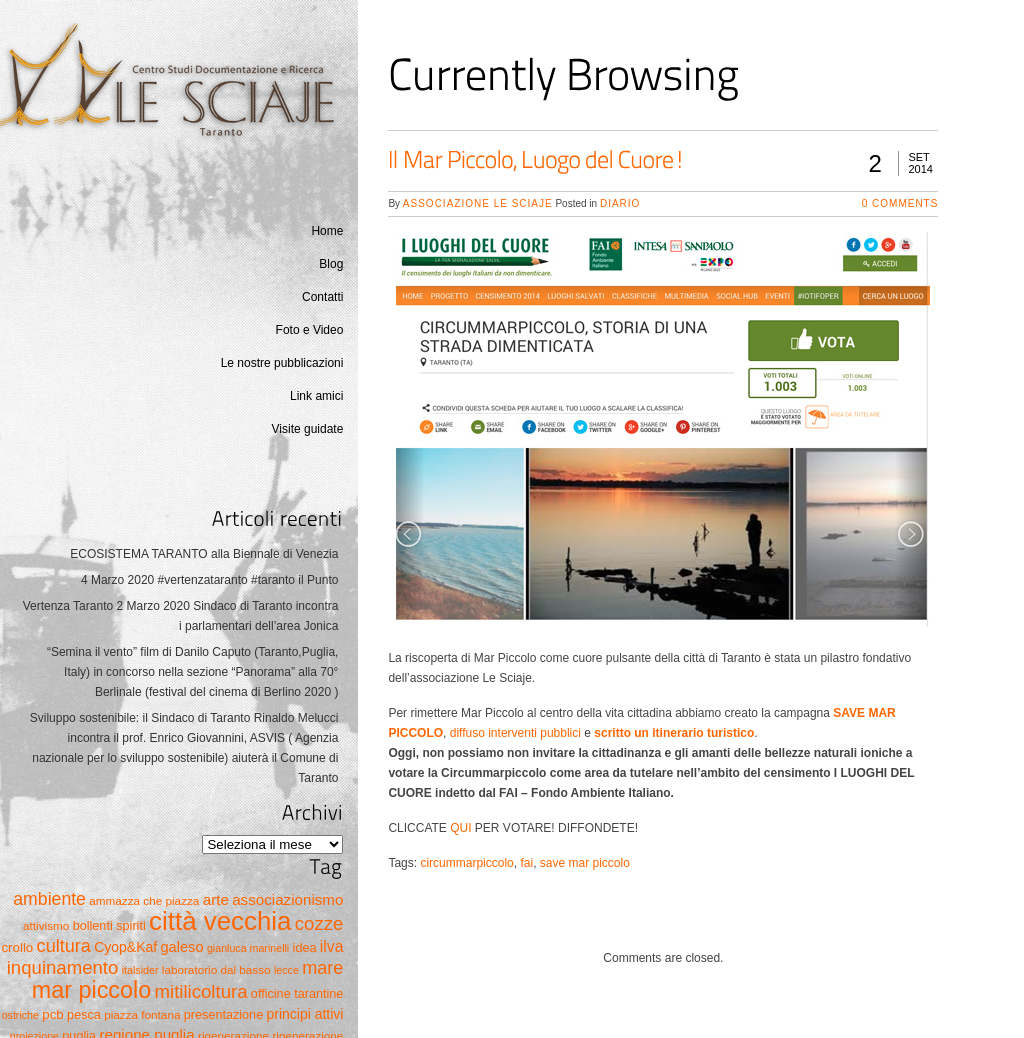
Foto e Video (310, 330)
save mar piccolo (585, 863)
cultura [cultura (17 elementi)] (64, 946)
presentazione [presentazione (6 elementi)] (223, 1015)
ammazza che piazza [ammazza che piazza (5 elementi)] (144, 900)
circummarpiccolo (466, 863)
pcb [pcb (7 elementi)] (52, 1014)
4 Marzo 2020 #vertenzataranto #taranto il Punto (210, 580)
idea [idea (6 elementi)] (305, 948)
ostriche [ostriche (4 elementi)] (20, 1015)
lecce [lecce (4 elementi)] (286, 970)
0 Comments (900, 203)
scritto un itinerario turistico (674, 733)
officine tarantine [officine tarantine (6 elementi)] (297, 994)
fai (526, 863)
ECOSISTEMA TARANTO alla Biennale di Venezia (204, 554)
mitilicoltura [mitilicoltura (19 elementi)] (201, 991)
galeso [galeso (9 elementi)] (181, 947)
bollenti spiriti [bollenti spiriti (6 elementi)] (109, 926)
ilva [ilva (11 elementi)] (332, 946)
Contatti (322, 297)
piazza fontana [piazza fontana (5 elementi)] (142, 1014)
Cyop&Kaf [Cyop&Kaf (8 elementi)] (125, 947)
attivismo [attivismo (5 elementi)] (46, 925)
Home (327, 231)
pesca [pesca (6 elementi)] (84, 1015)
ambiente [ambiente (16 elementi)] (49, 899)
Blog (331, 264)
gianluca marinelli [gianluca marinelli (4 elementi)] (248, 948)
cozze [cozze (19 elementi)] (319, 923)
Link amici (316, 396)
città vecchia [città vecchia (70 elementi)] (220, 921)
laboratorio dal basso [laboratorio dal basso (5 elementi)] (216, 969)
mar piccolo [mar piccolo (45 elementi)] (91, 990)
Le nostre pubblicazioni (282, 363)
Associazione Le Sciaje (478, 203)
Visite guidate (308, 429)
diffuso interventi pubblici (515, 733)
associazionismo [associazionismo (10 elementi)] (287, 899)
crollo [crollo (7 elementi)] (17, 947)
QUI (460, 828)
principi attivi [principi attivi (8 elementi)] (305, 1014)
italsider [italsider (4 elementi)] (140, 970)
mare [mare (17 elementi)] (322, 968)
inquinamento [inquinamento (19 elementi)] (63, 967)
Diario (620, 203)
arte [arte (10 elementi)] (216, 899)
